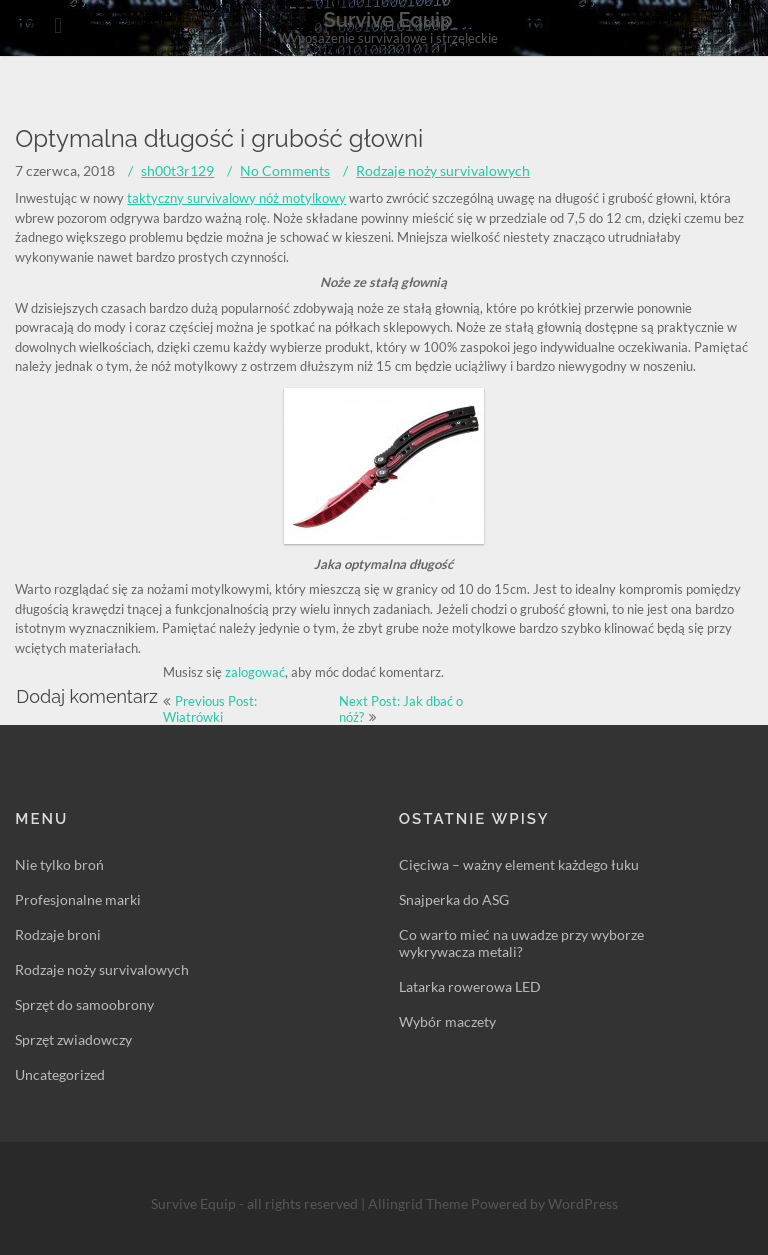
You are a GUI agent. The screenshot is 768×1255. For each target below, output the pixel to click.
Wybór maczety (447, 1021)
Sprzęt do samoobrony (84, 1004)
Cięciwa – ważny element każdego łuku (519, 864)
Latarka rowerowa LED (470, 986)
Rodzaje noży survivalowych (443, 170)
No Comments (285, 170)
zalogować (255, 672)
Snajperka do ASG (454, 899)
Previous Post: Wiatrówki (210, 709)
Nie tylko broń (59, 864)
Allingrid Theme (419, 1203)
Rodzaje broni (58, 934)
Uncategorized (60, 1074)
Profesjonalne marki (78, 899)
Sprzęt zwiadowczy (73, 1039)
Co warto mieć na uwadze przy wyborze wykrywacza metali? (521, 943)
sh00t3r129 (177, 170)
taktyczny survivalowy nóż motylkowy (236, 198)
